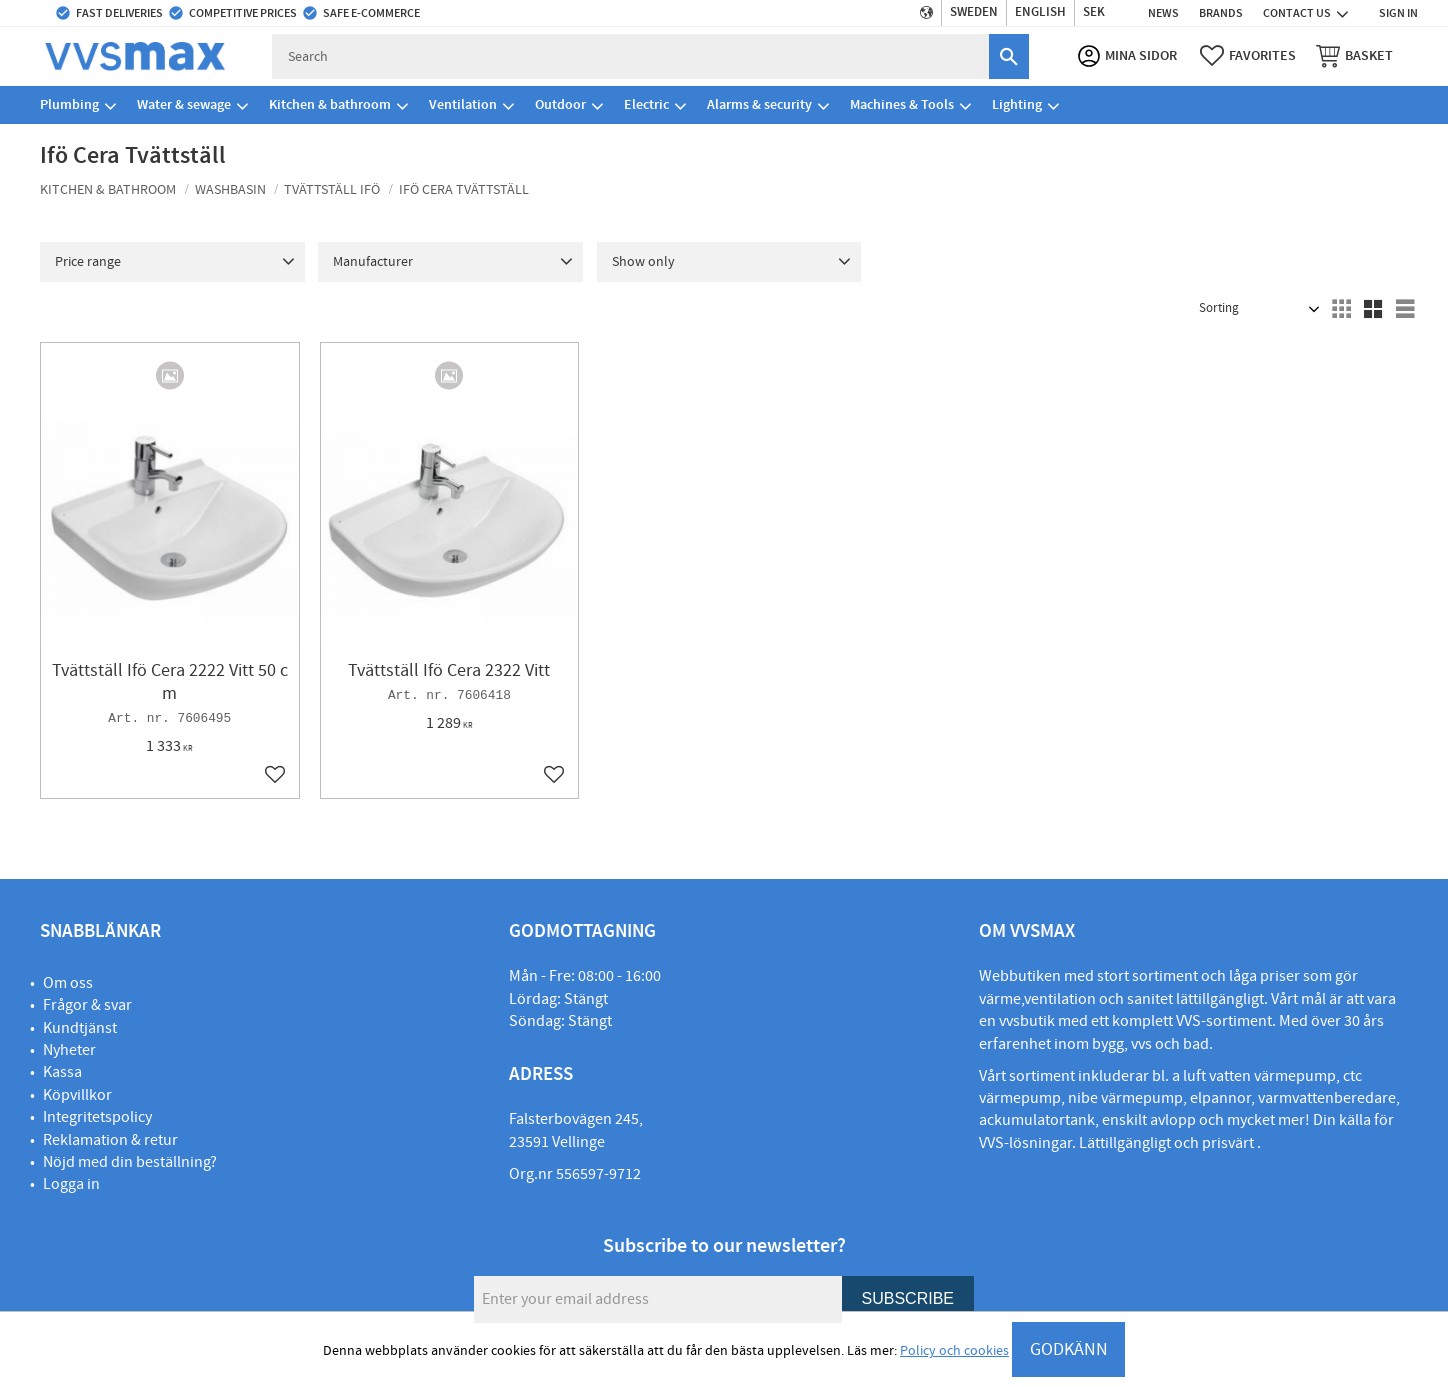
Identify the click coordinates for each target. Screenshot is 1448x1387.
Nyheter (69, 1050)
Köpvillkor (77, 1095)
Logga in (71, 1184)
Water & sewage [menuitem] (184, 104)
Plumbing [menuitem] (69, 104)
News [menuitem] (1163, 13)
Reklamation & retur (110, 1140)
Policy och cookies (954, 1351)
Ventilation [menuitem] (463, 104)
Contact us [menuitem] (1297, 13)
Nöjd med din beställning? (130, 1162)
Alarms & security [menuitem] (759, 104)
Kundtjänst (80, 1028)
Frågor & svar (87, 1005)
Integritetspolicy (97, 1117)
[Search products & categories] (630, 56)
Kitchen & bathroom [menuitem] (330, 104)
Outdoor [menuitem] (560, 104)
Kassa (62, 1072)
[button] (1248, 56)
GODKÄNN (1069, 1349)
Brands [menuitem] (1221, 13)
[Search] (1009, 56)
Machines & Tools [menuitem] (902, 104)
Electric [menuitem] (646, 104)
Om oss (68, 983)
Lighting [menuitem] (1017, 104)
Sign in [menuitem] (1398, 13)
